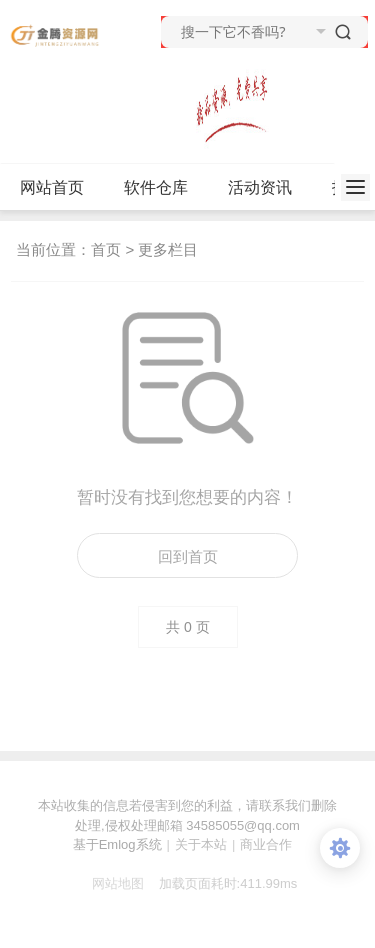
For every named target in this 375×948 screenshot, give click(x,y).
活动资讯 (268, 188)
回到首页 (188, 556)
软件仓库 (164, 188)
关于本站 (201, 844)
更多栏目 (168, 249)
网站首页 (52, 187)
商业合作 (266, 844)
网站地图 (111, 883)
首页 (106, 249)
